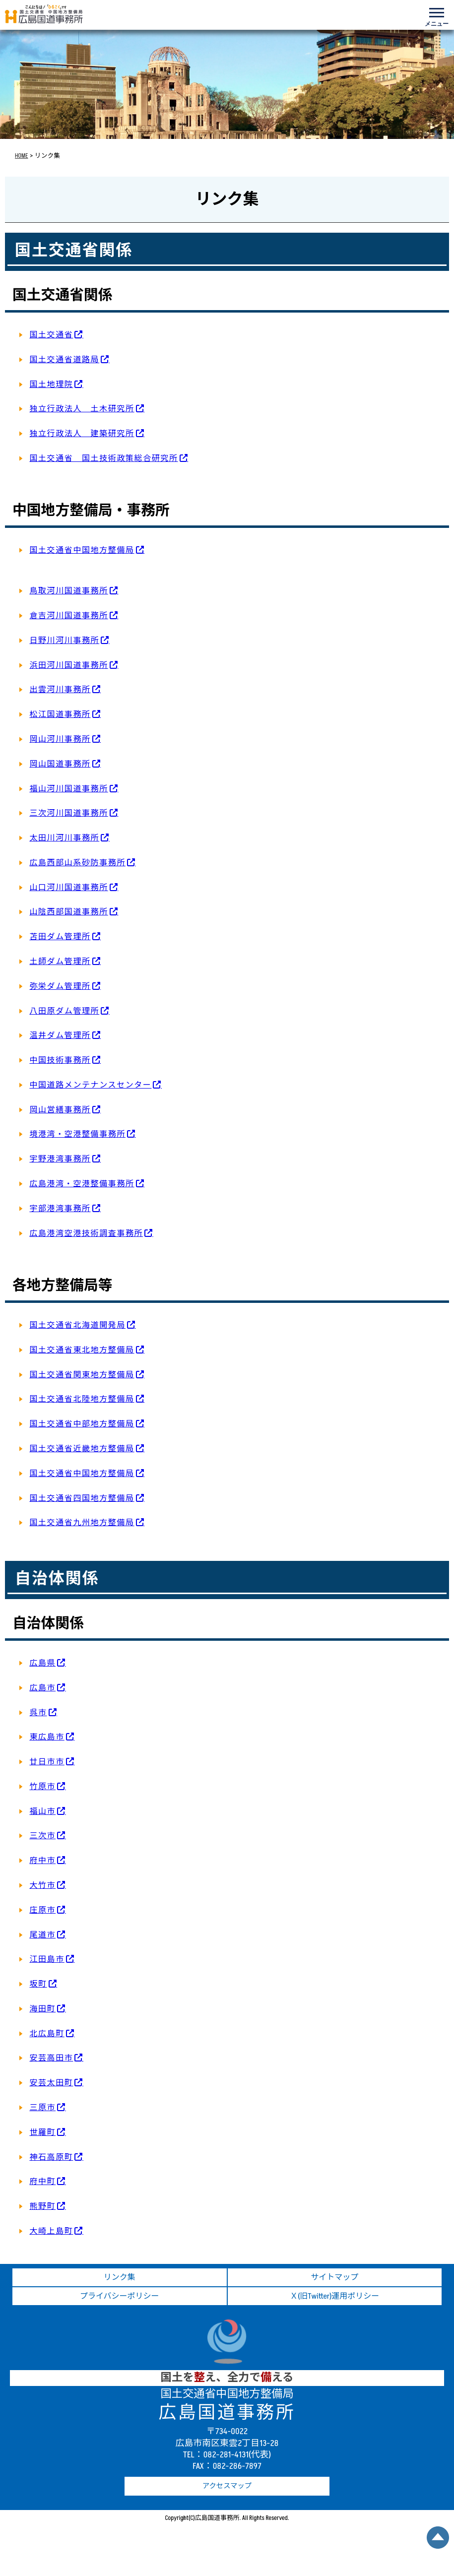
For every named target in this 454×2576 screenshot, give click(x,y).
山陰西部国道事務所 (68, 911)
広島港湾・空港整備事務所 (81, 1183)
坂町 (38, 1984)
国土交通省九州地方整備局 (81, 1522)
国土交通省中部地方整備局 (81, 1423)
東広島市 (46, 1737)
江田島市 (46, 1959)
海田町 (42, 2008)
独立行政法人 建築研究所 (81, 433)
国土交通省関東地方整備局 (81, 1374)
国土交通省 (51, 334)
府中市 (42, 1860)
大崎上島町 (51, 2231)
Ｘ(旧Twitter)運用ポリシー (334, 2296)
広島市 (42, 1687)
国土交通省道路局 (64, 359)
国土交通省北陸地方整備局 (81, 1399)
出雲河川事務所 (59, 689)
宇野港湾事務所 (59, 1159)
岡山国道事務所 (59, 764)
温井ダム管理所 (59, 1035)
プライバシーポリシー (119, 2296)
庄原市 (42, 1910)
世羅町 (42, 2132)
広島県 (42, 1663)
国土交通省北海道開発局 (77, 1325)
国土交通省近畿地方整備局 (81, 1448)
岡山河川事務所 (59, 739)
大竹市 (42, 1885)
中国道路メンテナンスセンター (90, 1085)
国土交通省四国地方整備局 (81, 1498)
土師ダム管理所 (59, 961)
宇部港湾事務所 (59, 1208)
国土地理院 (51, 384)
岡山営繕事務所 (59, 1109)
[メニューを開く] (436, 15)
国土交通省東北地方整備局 (81, 1350)
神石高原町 (51, 2157)
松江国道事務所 (59, 714)
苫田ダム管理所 (59, 936)
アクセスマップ (227, 2486)
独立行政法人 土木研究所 (81, 408)
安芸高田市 (51, 2058)
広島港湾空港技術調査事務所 (86, 1233)
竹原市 (42, 1786)
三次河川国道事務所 (68, 813)
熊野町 (42, 2206)
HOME (21, 155)
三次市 (42, 1835)
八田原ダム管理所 (64, 1011)
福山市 (42, 1811)
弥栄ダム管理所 (59, 986)
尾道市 (42, 1935)
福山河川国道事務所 (68, 788)
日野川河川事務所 (64, 640)
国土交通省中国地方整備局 (81, 550)
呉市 (38, 1712)
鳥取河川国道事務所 (68, 590)
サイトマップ (334, 2277)
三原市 (42, 2107)
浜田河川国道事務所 (68, 665)
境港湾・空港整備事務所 (77, 1134)
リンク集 (119, 2277)
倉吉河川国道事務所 (68, 615)
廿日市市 (46, 1761)
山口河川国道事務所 (68, 887)
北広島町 (46, 2033)
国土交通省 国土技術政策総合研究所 (103, 458)
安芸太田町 (51, 2082)
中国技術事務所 (59, 1060)
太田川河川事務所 (64, 838)
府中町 (42, 2181)
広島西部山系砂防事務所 (77, 862)
